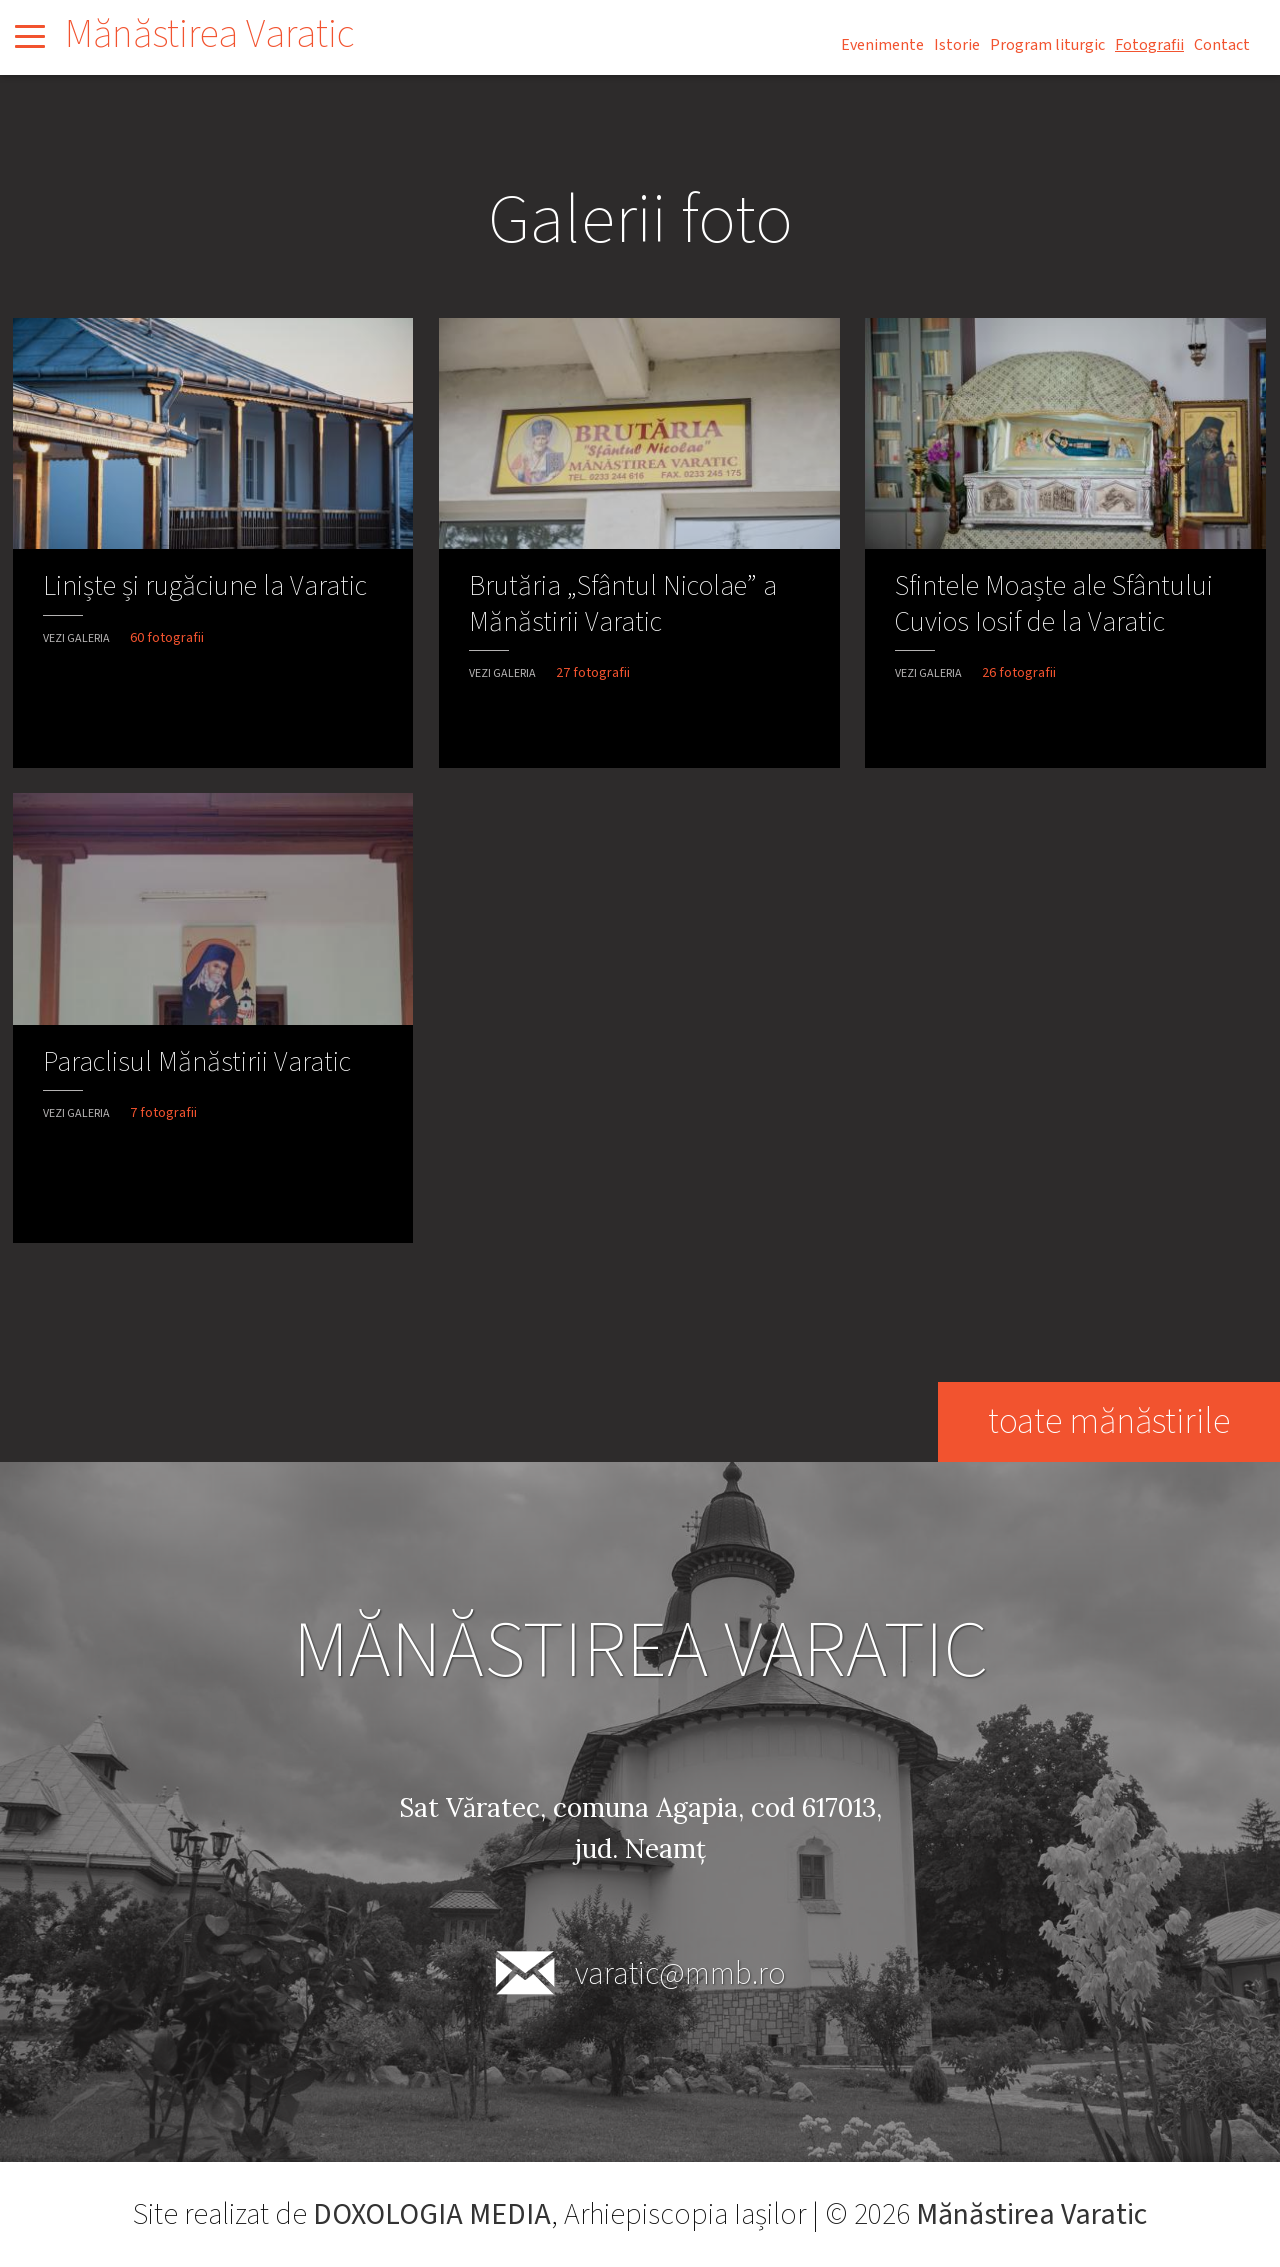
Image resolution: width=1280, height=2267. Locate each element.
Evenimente (882, 45)
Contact (1222, 45)
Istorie (957, 45)
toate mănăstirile (1108, 1421)
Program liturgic (1047, 45)
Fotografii (1149, 45)
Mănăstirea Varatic (209, 34)
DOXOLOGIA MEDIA (432, 2214)
